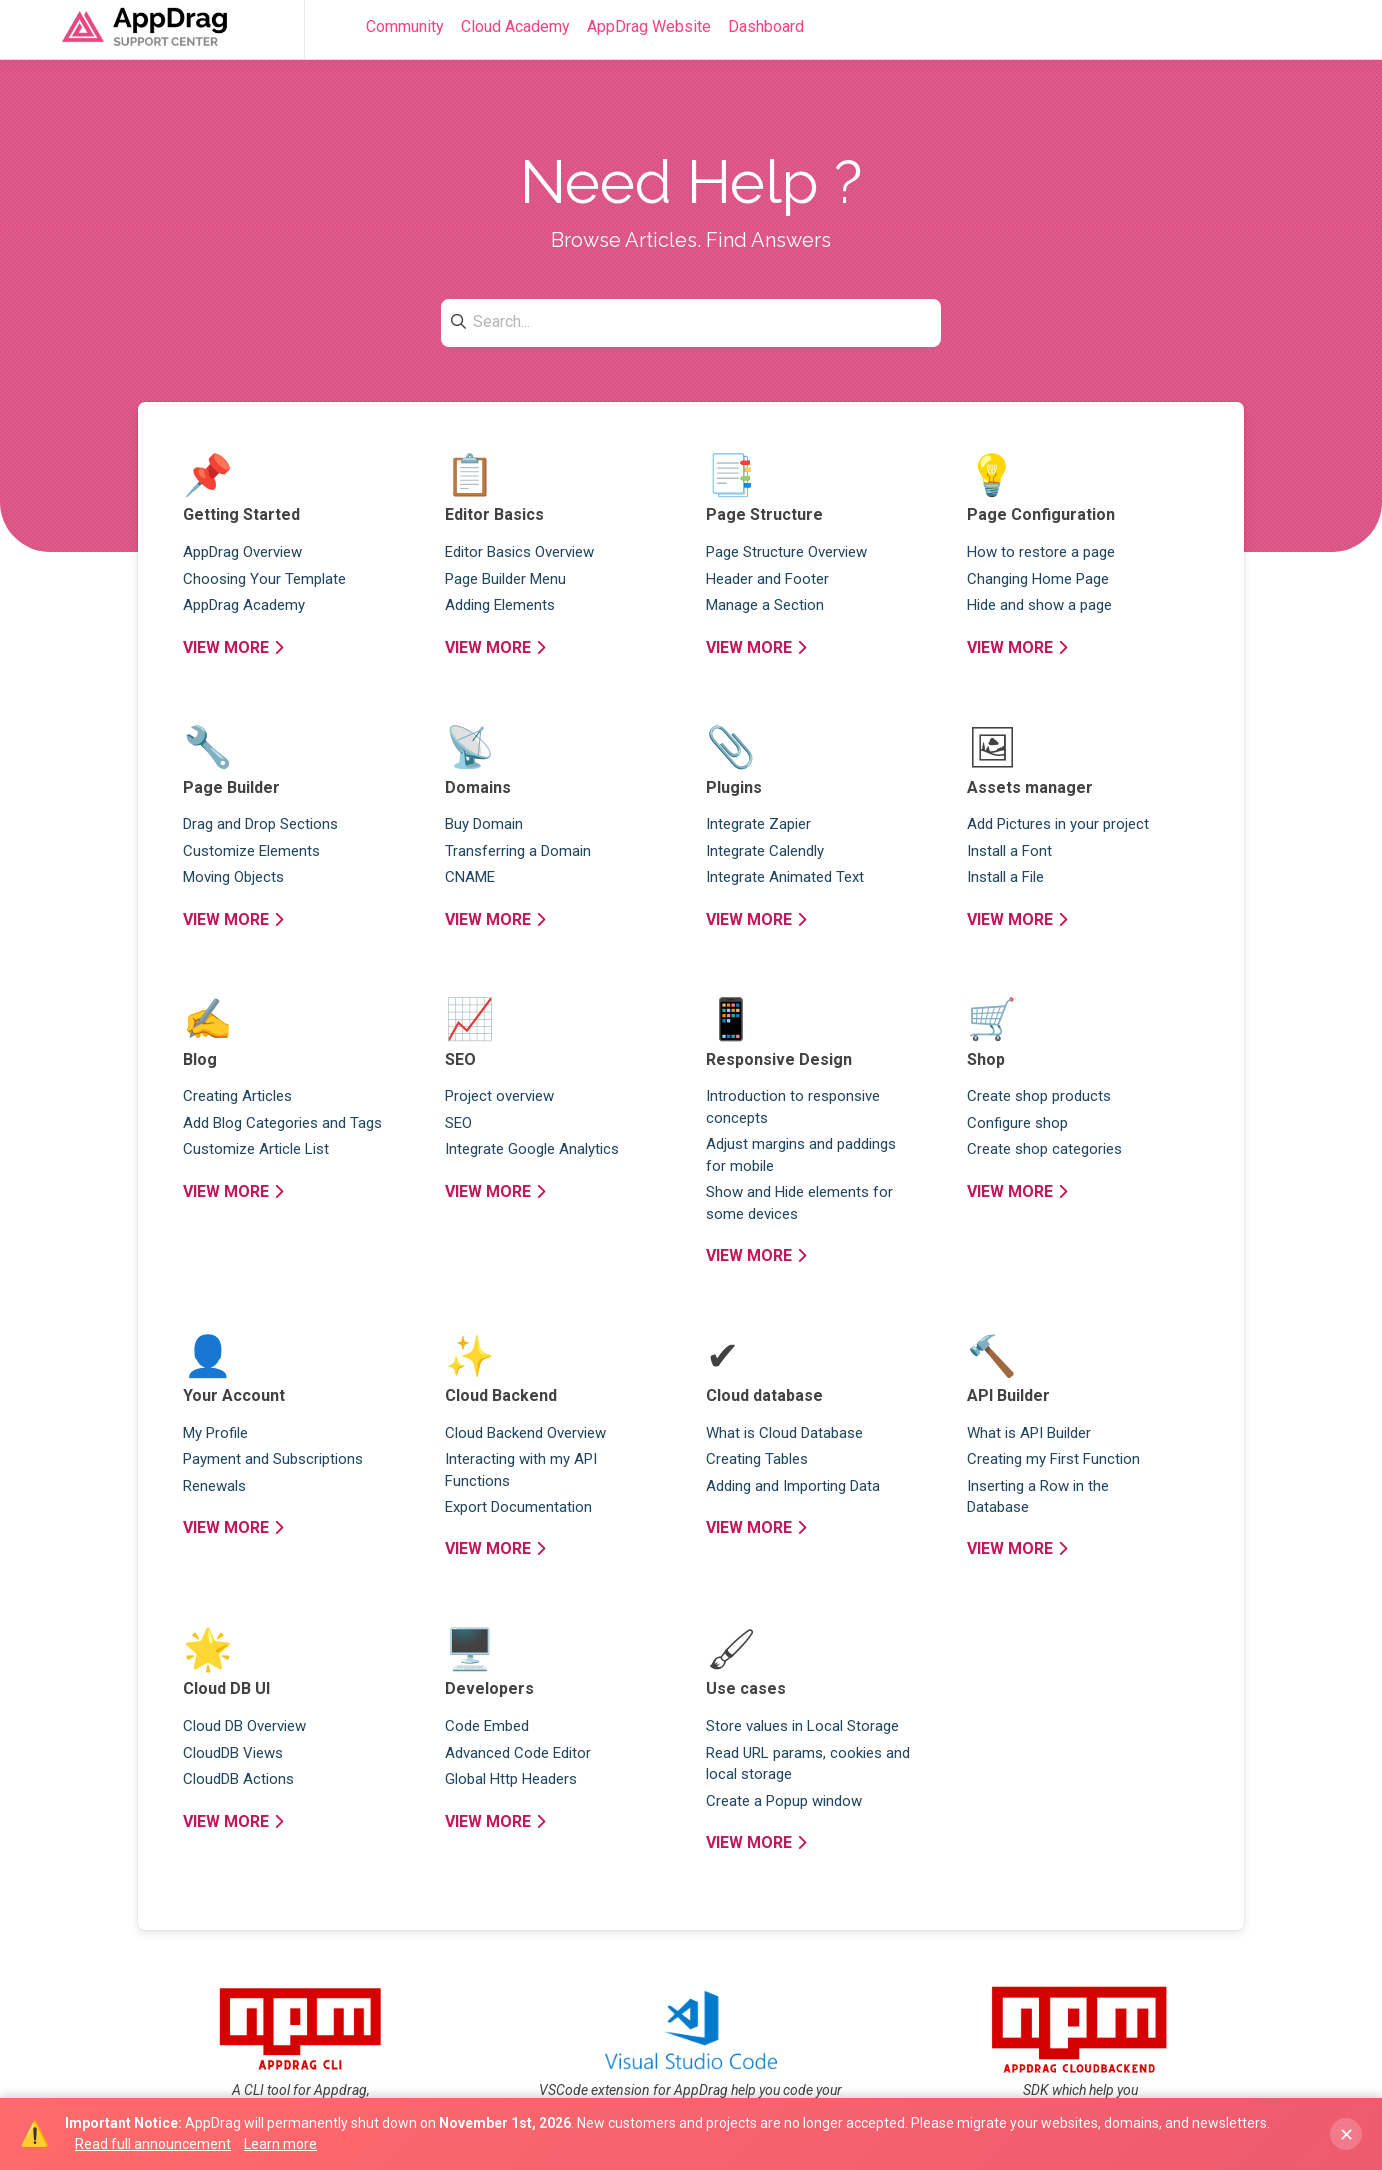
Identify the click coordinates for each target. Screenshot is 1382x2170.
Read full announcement (153, 2144)
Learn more (280, 2144)
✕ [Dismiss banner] (1346, 2134)
